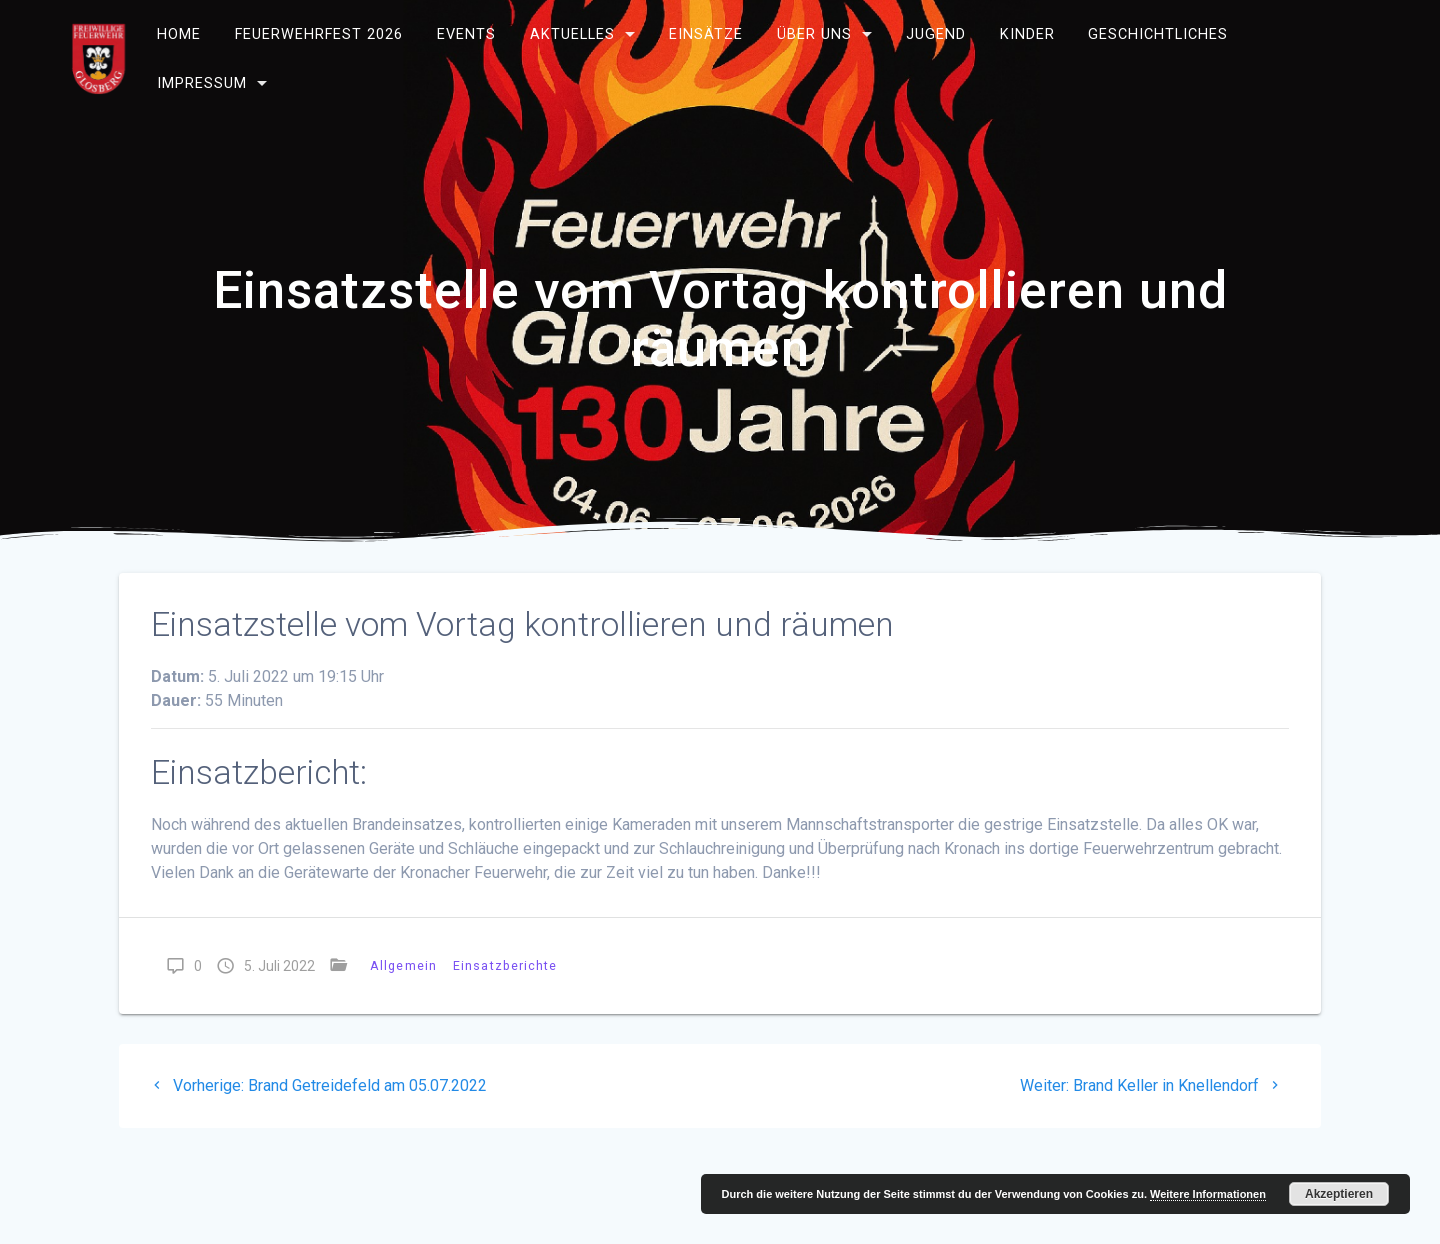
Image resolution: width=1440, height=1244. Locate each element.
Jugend (936, 34)
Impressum (202, 83)
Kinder (1026, 34)
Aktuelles (572, 34)
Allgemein (403, 965)
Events (466, 34)
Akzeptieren (1339, 1194)
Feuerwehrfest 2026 (319, 34)
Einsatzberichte (505, 965)
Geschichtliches (1158, 34)
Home (179, 34)
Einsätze (706, 34)
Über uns (814, 34)
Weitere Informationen (1208, 1194)
